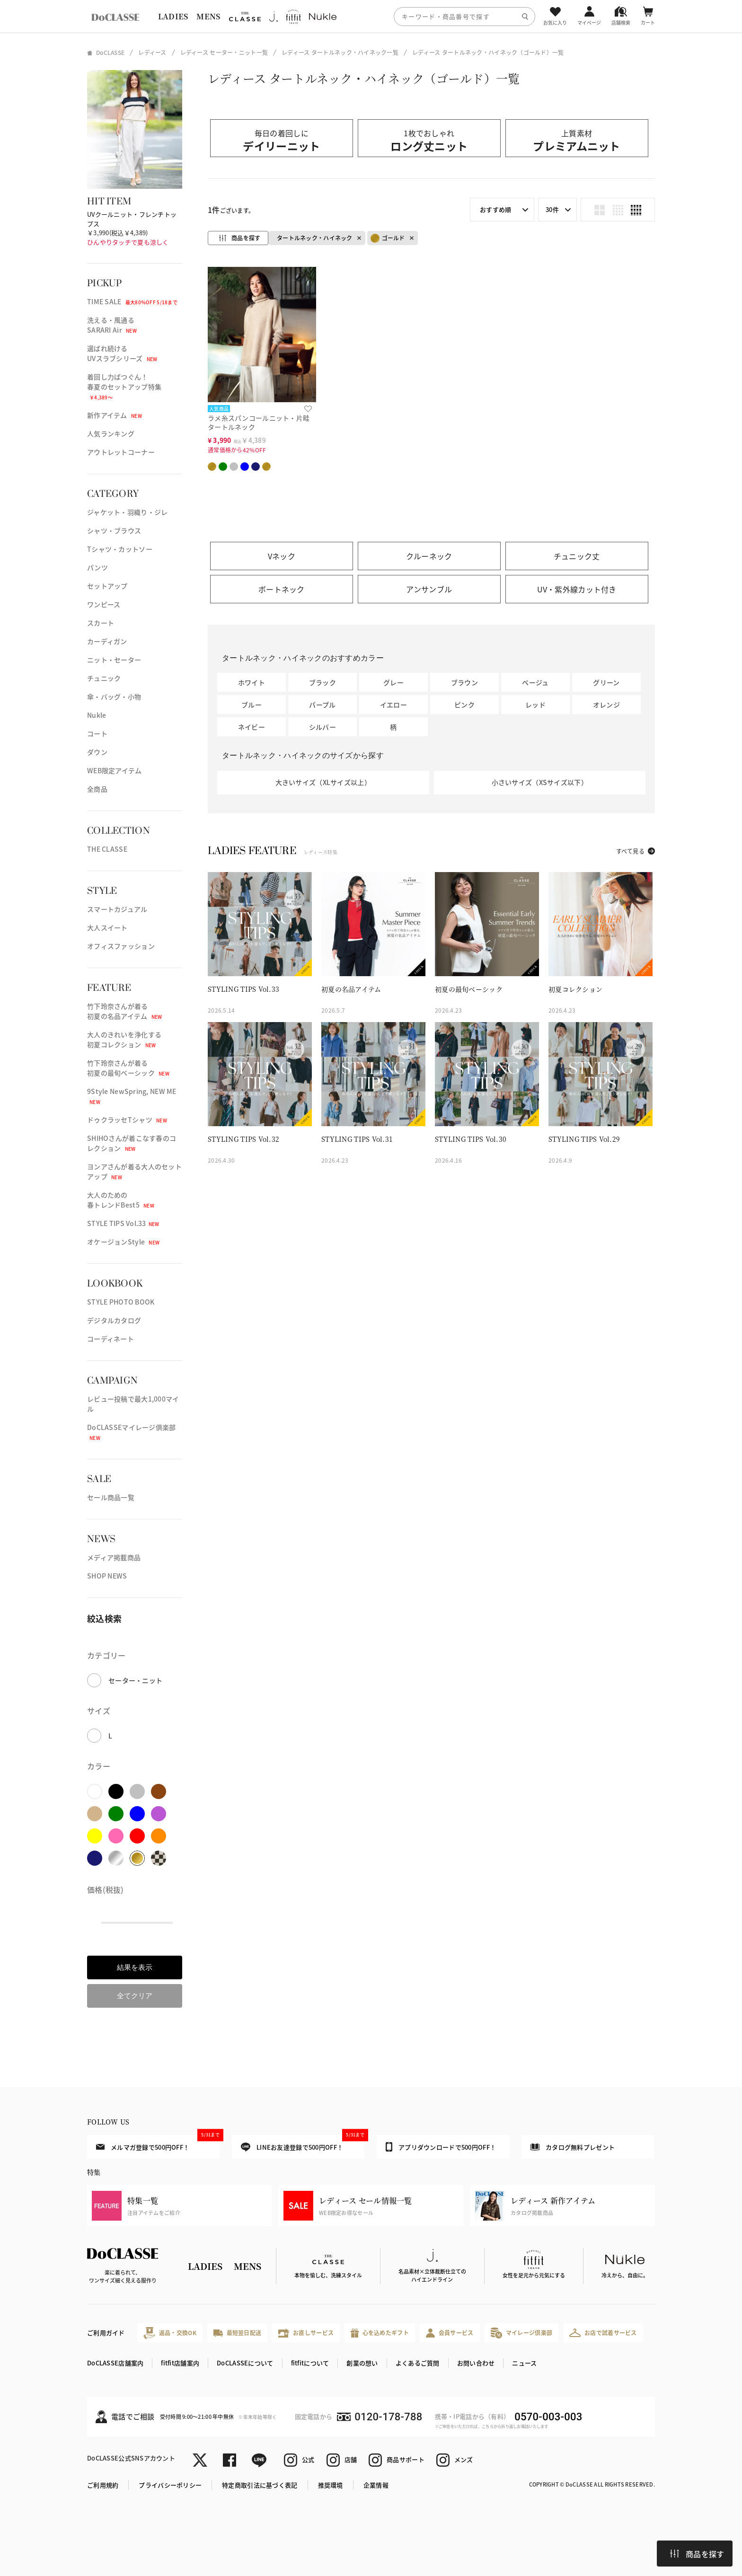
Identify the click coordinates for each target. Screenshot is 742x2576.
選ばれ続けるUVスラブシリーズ (122, 353)
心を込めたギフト (380, 2333)
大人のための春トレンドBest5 (120, 1199)
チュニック (104, 678)
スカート (100, 622)
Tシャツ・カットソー (119, 549)
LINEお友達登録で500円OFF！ (302, 2143)
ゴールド (388, 238)
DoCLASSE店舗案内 (115, 2362)
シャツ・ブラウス (114, 530)
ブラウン (464, 682)
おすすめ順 (495, 209)
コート (97, 733)
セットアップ (107, 586)
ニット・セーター (114, 659)
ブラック (322, 682)
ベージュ (535, 682)
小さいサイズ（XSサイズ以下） (540, 782)
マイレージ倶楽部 (522, 2333)
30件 (552, 209)
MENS (208, 16)
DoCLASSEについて (245, 2362)
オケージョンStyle (123, 1241)
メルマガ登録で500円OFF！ (158, 2143)
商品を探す (697, 2553)
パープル (322, 704)
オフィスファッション (121, 946)
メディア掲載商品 (114, 1557)
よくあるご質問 (418, 2362)
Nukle (96, 715)
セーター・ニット (135, 1680)
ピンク (464, 704)
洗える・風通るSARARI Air (112, 325)
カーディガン (107, 641)
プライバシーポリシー (170, 2484)
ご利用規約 (102, 2484)
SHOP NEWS (107, 1575)
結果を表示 (134, 1967)
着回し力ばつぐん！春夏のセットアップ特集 (124, 386)
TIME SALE (132, 301)
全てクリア (134, 1996)
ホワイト (251, 682)
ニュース (524, 2362)
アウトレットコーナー (121, 452)
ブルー (251, 704)
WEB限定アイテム (114, 770)
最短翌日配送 (237, 2333)
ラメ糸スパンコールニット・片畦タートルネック (258, 422)
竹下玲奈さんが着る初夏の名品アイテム (124, 1011)
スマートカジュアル (117, 909)
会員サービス (450, 2333)
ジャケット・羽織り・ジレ (127, 512)
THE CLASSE (107, 849)
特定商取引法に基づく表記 (259, 2484)
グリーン (606, 682)
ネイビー (251, 727)
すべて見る (630, 851)
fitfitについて (310, 2362)
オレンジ (606, 704)
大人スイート (107, 927)
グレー (393, 682)
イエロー (393, 704)
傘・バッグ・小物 (114, 696)
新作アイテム (114, 415)
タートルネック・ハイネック (315, 238)
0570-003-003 (548, 2417)
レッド (535, 704)
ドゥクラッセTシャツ (127, 1119)
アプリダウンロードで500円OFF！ (441, 2147)
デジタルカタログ (114, 1320)
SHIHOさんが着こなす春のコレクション (131, 1143)
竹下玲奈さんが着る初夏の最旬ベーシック (128, 1067)
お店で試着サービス (603, 2333)
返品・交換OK (169, 2333)
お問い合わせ (476, 2362)
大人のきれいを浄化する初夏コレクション (124, 1039)
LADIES (173, 16)
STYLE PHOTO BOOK (120, 1301)
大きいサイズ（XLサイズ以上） (323, 782)
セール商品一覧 (110, 1497)
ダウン (97, 752)
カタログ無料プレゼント (572, 2147)
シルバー (322, 727)
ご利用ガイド (106, 2332)
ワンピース (103, 604)
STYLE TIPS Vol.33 (123, 1223)
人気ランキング (110, 433)
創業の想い (362, 2362)
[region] (371, 16)
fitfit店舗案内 (180, 2362)
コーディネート (110, 1338)
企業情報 (376, 2484)
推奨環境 (330, 2484)
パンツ (97, 567)
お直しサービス (306, 2333)
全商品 (97, 789)
